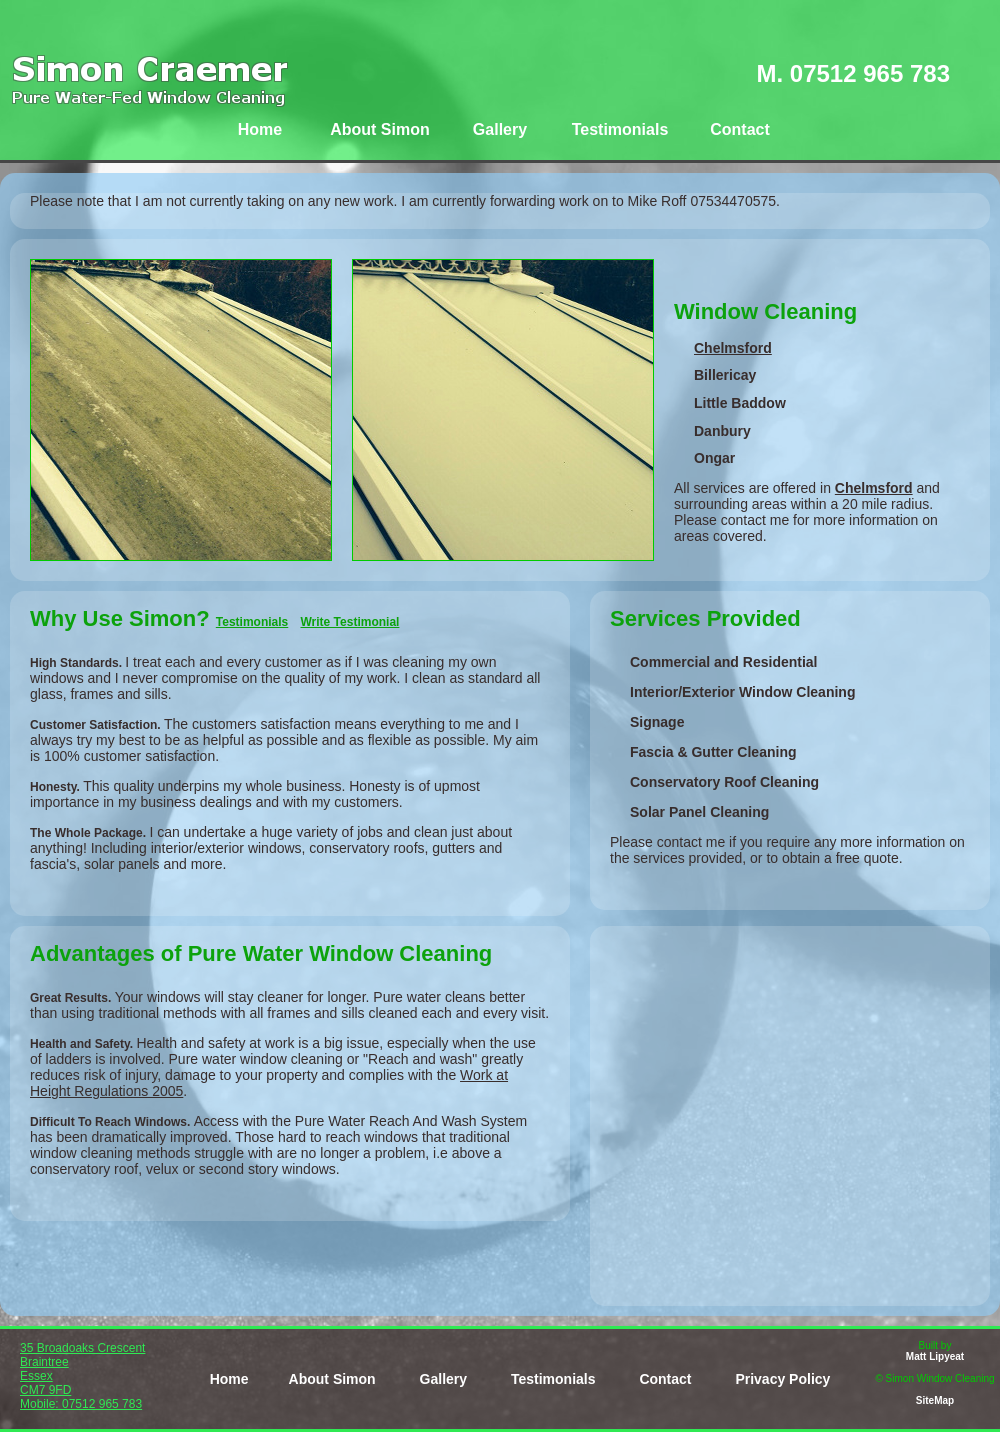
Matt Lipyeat (935, 1356)
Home (260, 129)
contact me (755, 520)
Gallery (500, 129)
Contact (740, 129)
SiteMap (935, 1400)
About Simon (380, 129)
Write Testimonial (350, 622)
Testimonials (620, 129)
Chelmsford (733, 348)
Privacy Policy (782, 1379)
